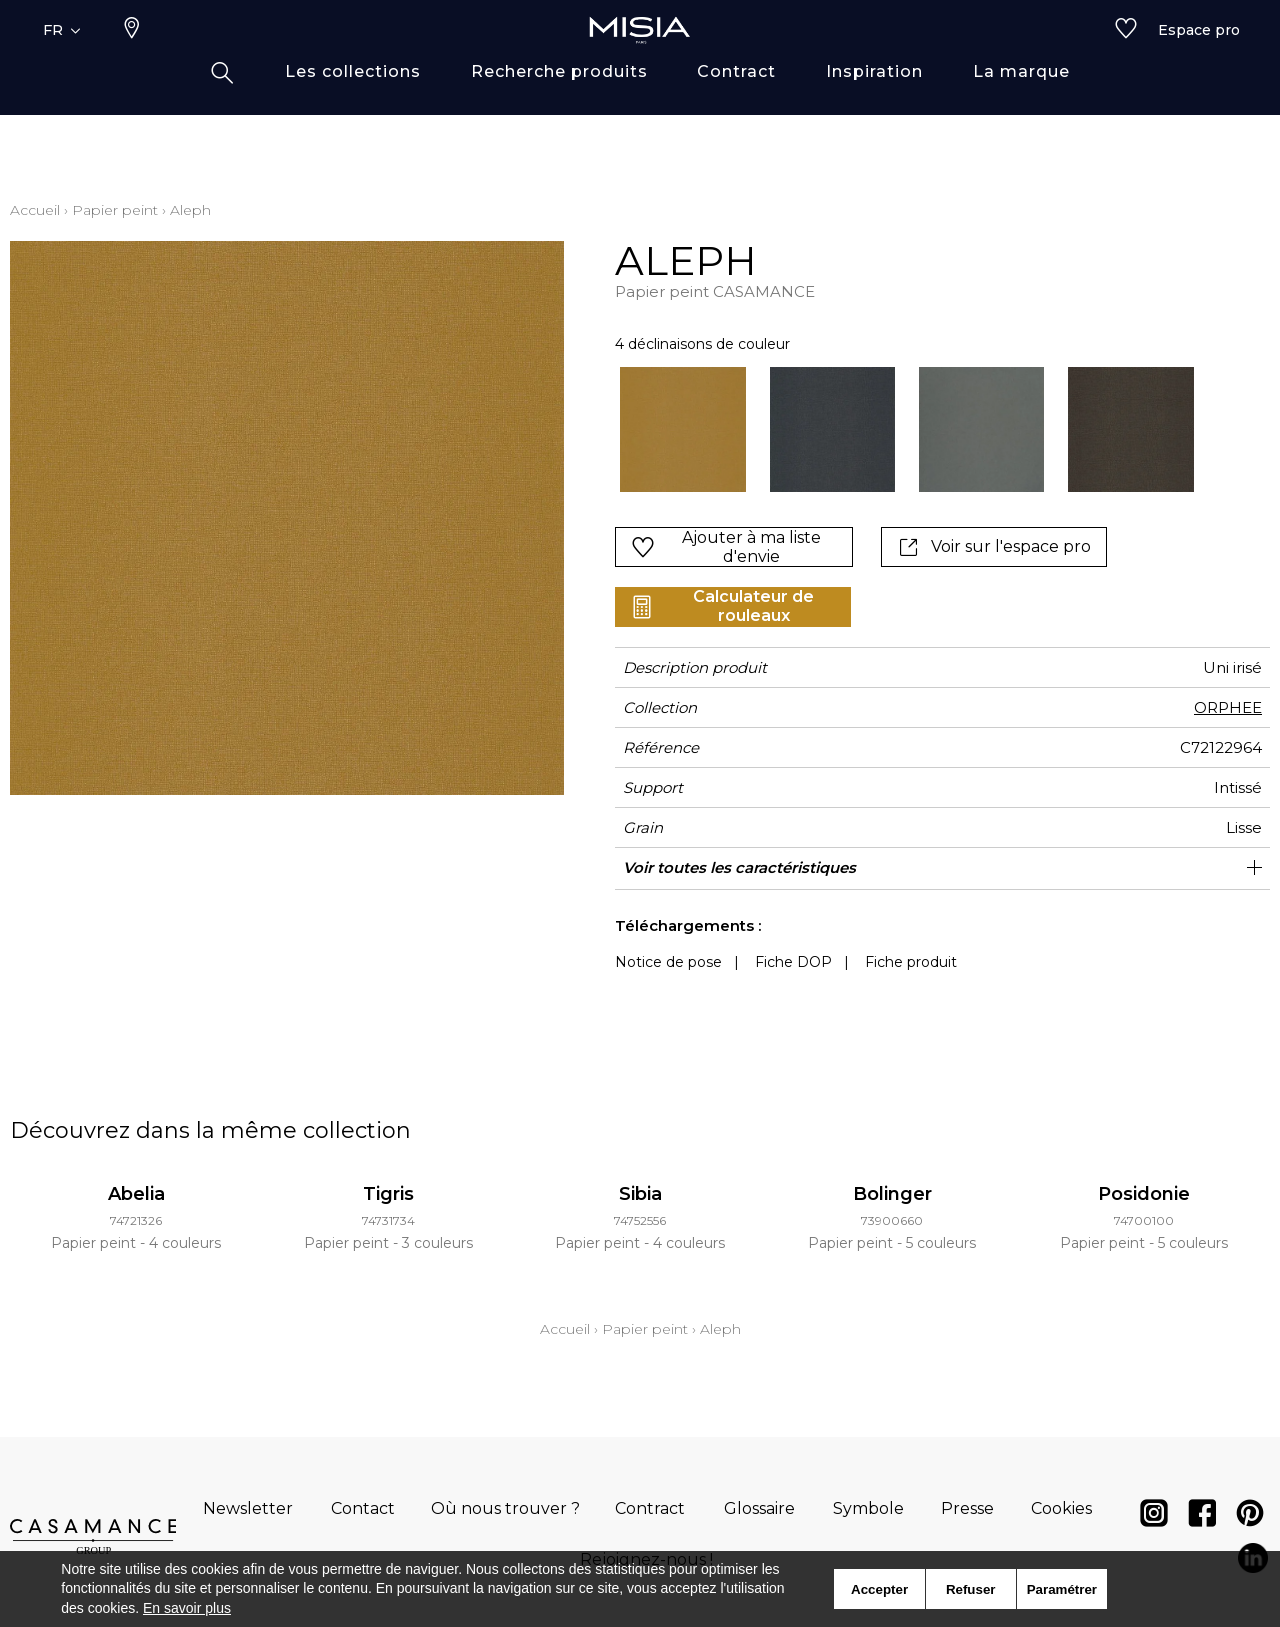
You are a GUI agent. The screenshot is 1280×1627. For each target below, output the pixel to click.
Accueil (35, 210)
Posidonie (1144, 1194)
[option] (682, 429)
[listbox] (894, 429)
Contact (363, 1508)
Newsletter (248, 1508)
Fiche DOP (793, 962)
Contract (650, 1508)
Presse (967, 1508)
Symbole (868, 1508)
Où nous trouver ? (505, 1508)
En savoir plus (187, 1608)
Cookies (1061, 1508)
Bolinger (892, 1194)
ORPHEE (1228, 707)
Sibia (640, 1194)
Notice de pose (668, 962)
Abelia (136, 1194)
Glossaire (759, 1508)
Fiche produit (911, 962)
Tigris (388, 1194)
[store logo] (640, 62)
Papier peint (115, 210)
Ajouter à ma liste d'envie (726, 547)
